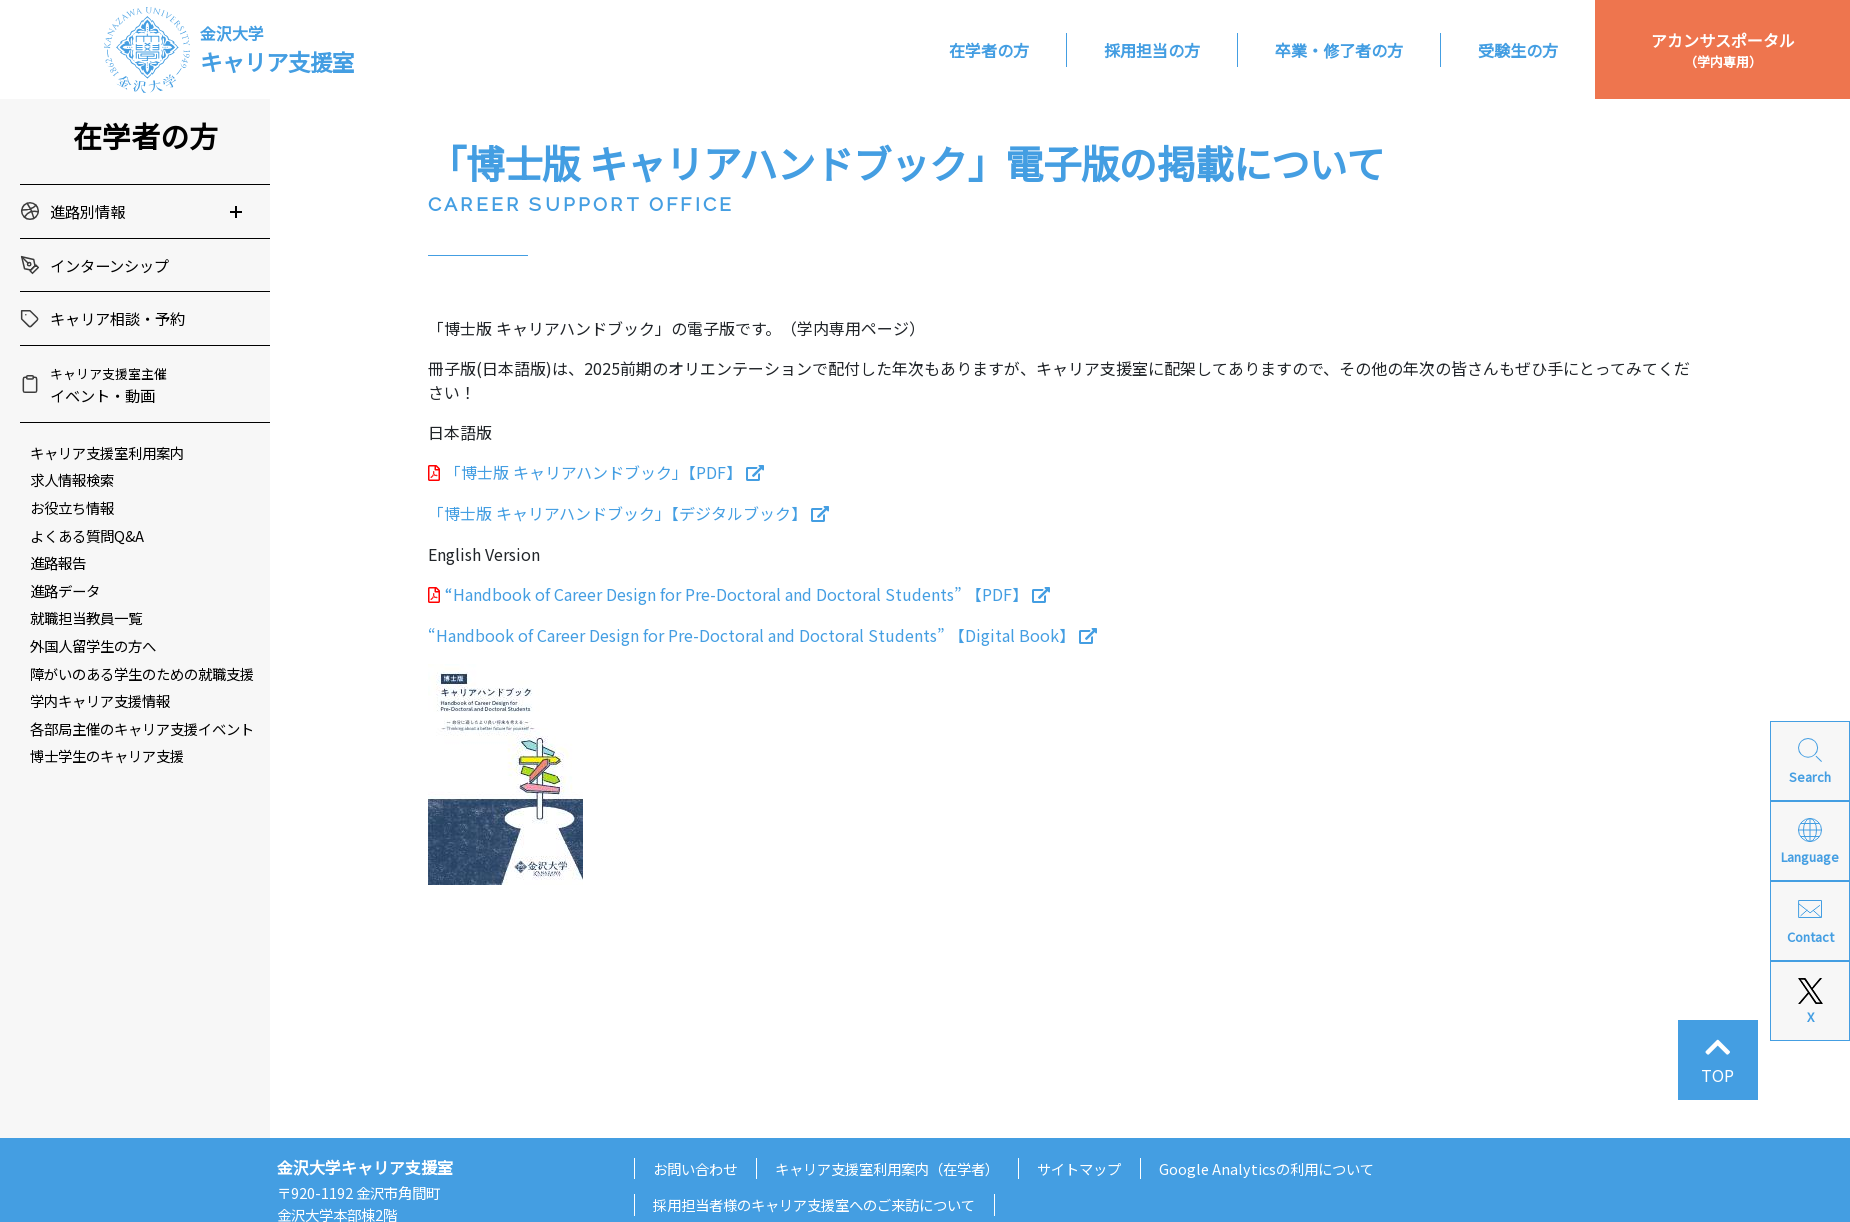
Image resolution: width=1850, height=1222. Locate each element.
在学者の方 (989, 50)
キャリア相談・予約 (117, 318)
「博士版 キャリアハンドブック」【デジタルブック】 (617, 513)
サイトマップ (1079, 1168)
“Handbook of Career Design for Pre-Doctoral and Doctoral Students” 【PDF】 (736, 594)
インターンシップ (109, 265)
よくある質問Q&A (87, 535)
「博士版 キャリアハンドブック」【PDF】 (593, 472)
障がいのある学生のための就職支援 (142, 673)
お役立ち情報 (72, 507)
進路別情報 (87, 211)
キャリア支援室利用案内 (107, 452)
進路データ (65, 590)
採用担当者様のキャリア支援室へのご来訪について (814, 1204)
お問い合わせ (695, 1168)
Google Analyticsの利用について (1266, 1168)
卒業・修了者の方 (1339, 50)
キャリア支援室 (277, 49)
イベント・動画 (108, 385)
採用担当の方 (1152, 50)
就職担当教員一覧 (86, 617)
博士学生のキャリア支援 (107, 755)
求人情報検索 (72, 479)
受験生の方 (1518, 50)
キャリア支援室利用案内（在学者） (887, 1168)
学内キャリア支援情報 (100, 700)
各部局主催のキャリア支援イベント (142, 728)
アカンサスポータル (1723, 49)
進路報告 (58, 562)
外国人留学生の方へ (93, 645)
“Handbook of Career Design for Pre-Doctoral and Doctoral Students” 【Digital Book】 (751, 635)
